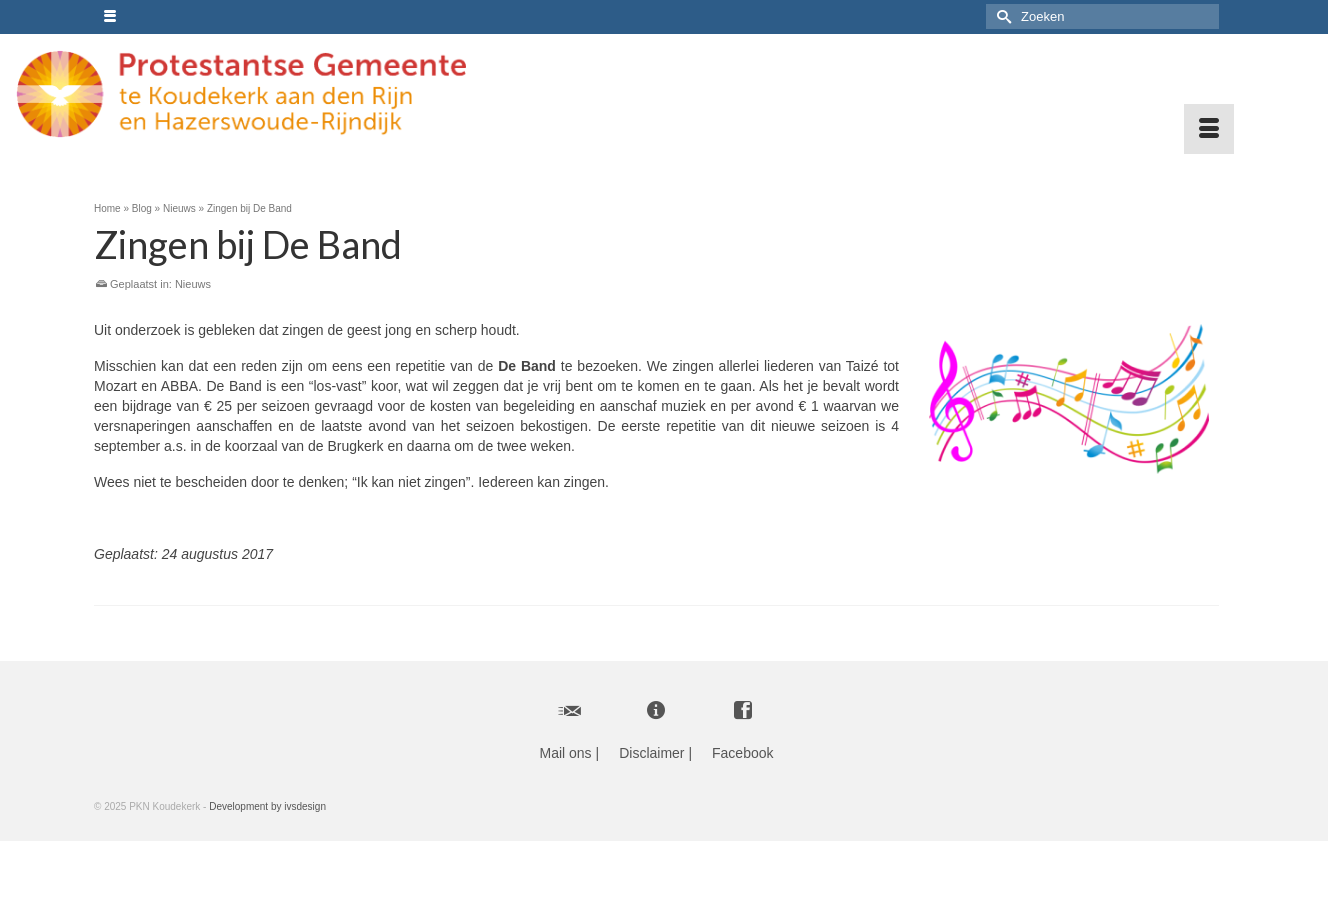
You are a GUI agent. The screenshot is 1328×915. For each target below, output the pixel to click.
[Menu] (1209, 129)
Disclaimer (651, 753)
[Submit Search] (1001, 16)
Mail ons (565, 753)
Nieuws (193, 284)
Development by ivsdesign (267, 806)
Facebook (742, 753)
